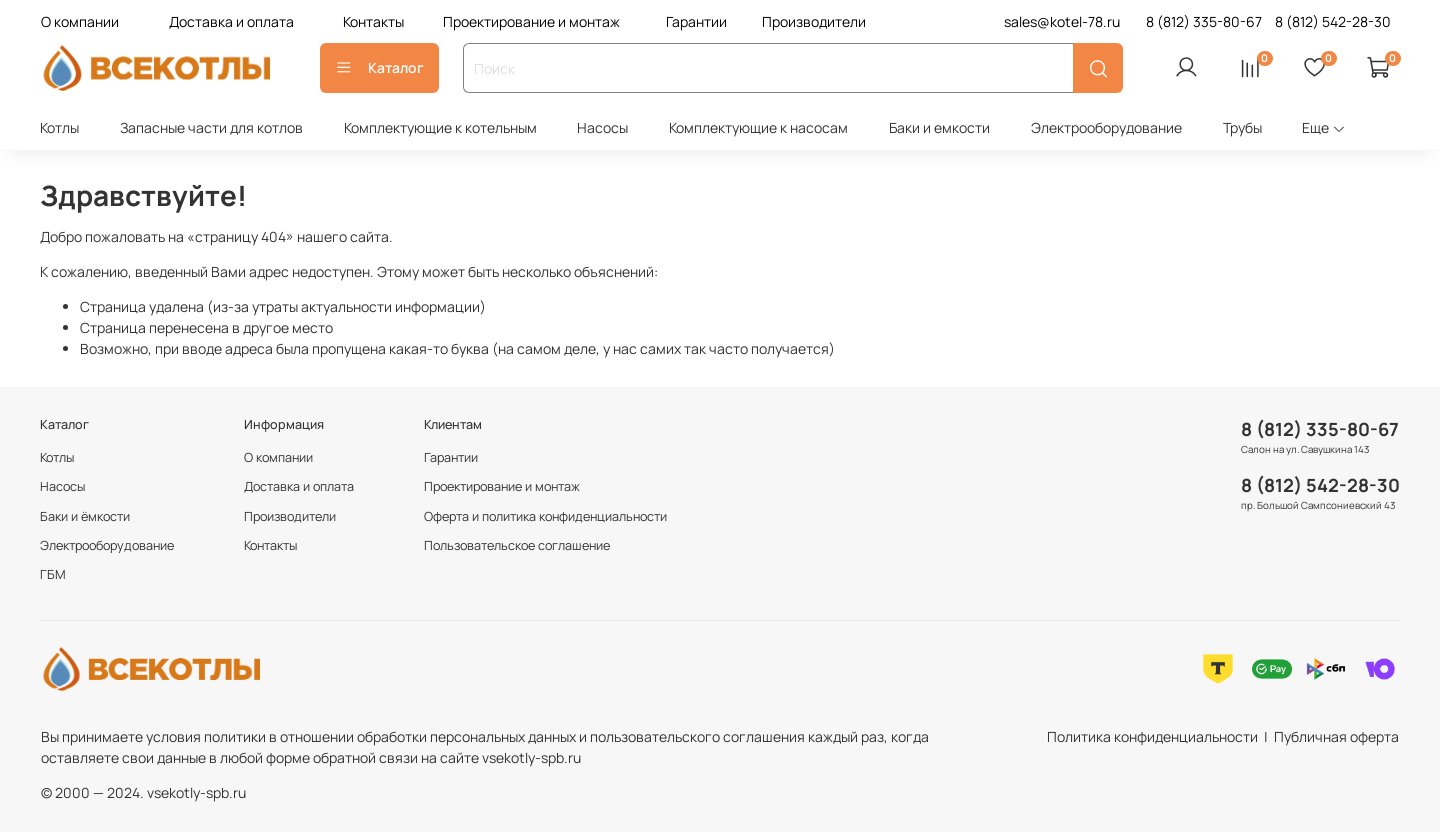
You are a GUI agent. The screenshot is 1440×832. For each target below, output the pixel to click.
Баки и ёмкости (85, 516)
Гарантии (696, 21)
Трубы (1242, 127)
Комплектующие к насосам (758, 127)
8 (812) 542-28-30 (1320, 485)
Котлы (59, 127)
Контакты (373, 21)
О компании (80, 21)
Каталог (379, 67)
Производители (814, 21)
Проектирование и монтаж (531, 21)
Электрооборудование (1106, 127)
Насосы (602, 127)
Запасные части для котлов (211, 127)
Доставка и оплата (231, 21)
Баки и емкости (939, 127)
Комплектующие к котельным (440, 127)
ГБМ (53, 574)
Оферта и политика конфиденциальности (545, 516)
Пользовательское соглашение (517, 545)
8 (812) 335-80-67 (1320, 429)
